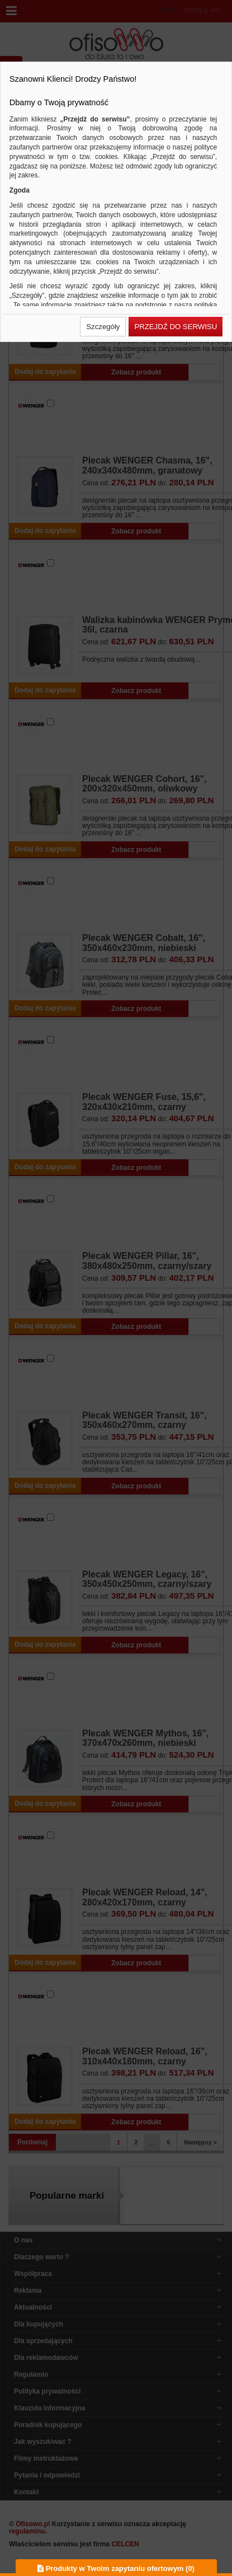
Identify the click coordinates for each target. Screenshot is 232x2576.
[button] (103, 326)
